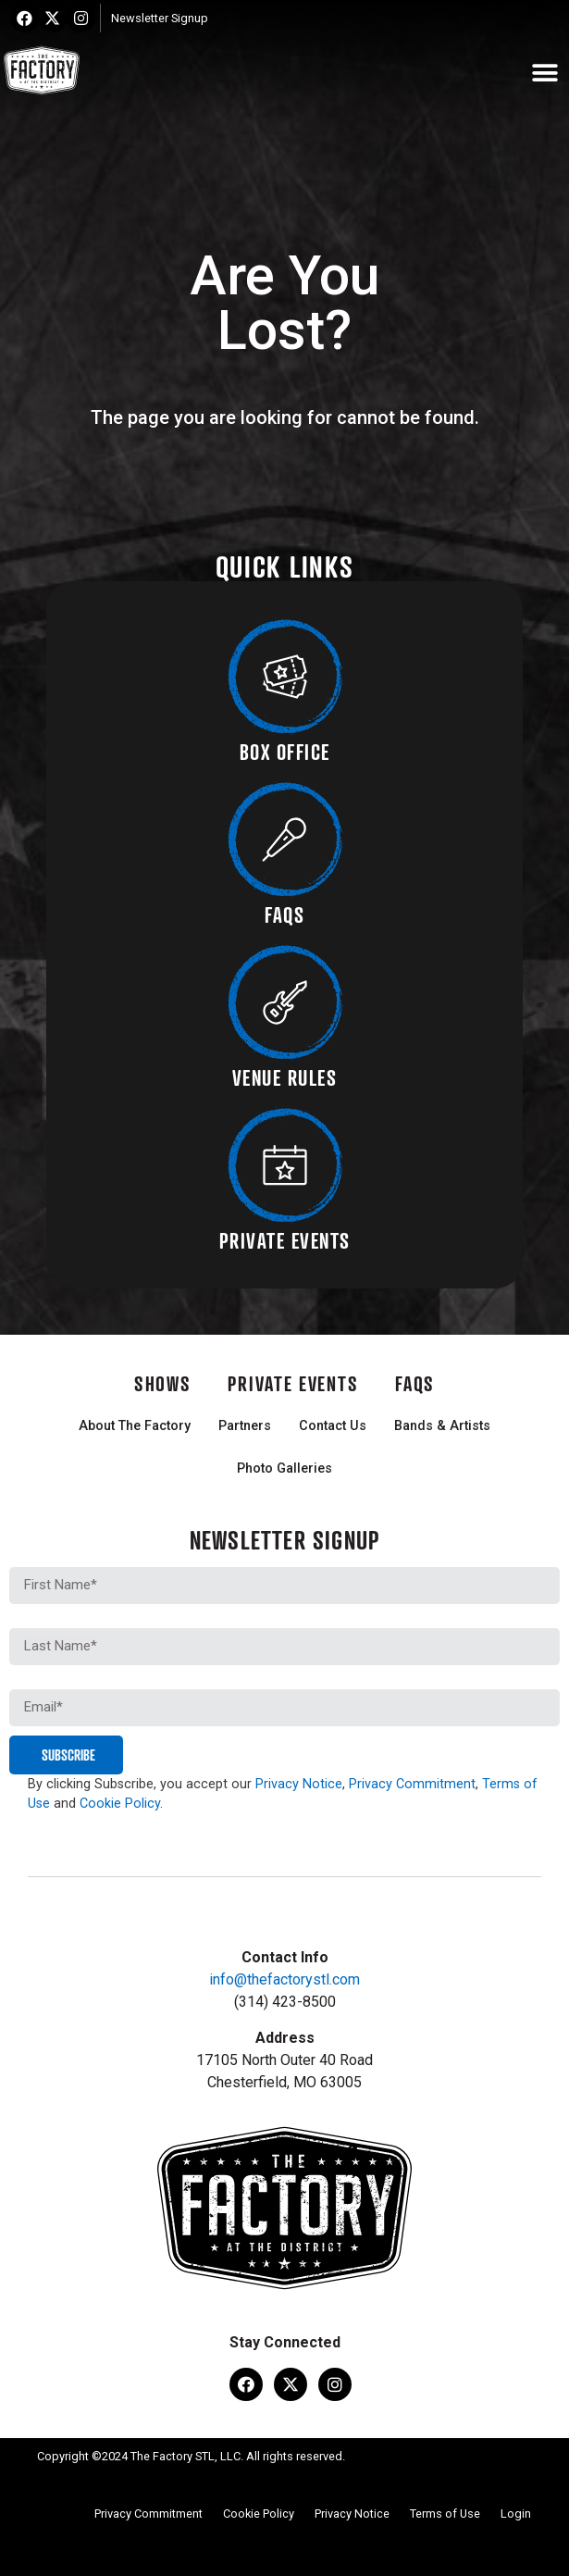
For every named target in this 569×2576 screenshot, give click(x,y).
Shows (163, 1383)
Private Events (293, 1383)
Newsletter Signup (159, 18)
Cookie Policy (120, 1803)
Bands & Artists (442, 1426)
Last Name (44, 1620)
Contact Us (332, 1426)
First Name (44, 1559)
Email (26, 1681)
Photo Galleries (284, 1468)
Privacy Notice (298, 1784)
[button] (544, 73)
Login (516, 2513)
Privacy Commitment (412, 1784)
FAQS (284, 914)
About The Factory (135, 1426)
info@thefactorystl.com (284, 1979)
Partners (244, 1426)
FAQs (415, 1383)
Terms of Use (445, 2513)
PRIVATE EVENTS (285, 1240)
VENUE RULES (285, 1077)
